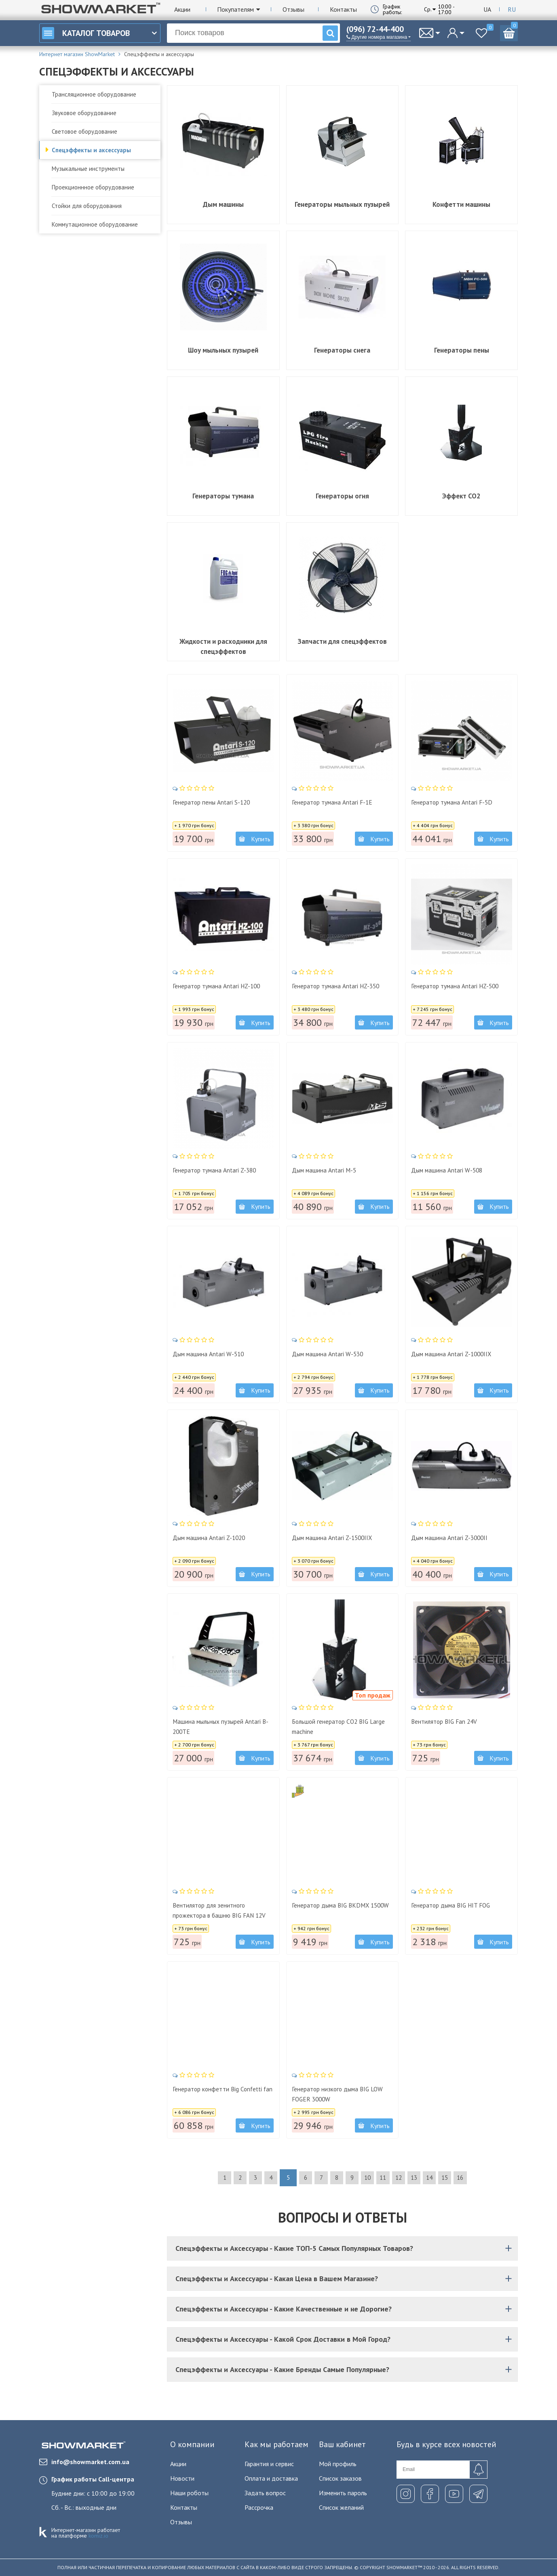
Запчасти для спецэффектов (342, 641)
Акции (182, 9)
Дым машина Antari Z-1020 (216, 1534)
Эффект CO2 (461, 496)
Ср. (428, 9)
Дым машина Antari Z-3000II (456, 1534)
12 (410, 2177)
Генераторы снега (342, 350)
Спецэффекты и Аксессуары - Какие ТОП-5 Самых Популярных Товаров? (344, 2248)
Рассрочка (259, 2507)
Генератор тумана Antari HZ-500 (457, 988)
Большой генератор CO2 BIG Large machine (338, 1723)
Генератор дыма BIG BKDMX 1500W (338, 1907)
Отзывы (293, 9)
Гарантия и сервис (269, 2464)
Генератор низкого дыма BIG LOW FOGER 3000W (339, 2091)
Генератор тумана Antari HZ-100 (219, 988)
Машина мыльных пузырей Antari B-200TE (216, 1723)
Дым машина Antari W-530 (335, 1351)
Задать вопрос (265, 2493)
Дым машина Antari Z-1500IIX (339, 1534)
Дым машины (223, 204)
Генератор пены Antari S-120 (219, 799)
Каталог (86, 33)
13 (429, 2177)
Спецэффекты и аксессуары (91, 150)
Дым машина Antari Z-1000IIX (458, 1351)
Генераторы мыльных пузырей (342, 204)
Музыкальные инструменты (88, 168)
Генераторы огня (342, 496)
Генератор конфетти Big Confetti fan (213, 2091)
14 (449, 2177)
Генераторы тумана (223, 496)
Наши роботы (189, 2493)
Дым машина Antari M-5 (331, 1167)
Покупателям (235, 9)
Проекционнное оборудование (93, 187)
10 (371, 2177)
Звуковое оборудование (84, 113)
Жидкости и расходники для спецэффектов (223, 646)
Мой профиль (338, 2464)
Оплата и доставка (271, 2478)
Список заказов (340, 2478)
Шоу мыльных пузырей (223, 350)
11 (391, 2177)
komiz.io (98, 2535)
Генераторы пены (461, 350)
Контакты (343, 9)
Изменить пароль (343, 2493)
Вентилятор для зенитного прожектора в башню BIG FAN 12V (221, 1912)
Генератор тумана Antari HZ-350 (338, 988)
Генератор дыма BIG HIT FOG (458, 1902)
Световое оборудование (84, 131)
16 (488, 2177)
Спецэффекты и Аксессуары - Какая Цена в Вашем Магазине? (344, 2278)
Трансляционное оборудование (94, 94)
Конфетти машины (461, 204)
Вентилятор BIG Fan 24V (451, 1718)
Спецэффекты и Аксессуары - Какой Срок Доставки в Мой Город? (344, 2339)
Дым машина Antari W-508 (454, 1167)
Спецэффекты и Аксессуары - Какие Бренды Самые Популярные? (344, 2369)
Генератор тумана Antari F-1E (340, 799)
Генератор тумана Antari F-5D (459, 799)
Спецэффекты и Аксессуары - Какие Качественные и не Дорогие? (344, 2309)
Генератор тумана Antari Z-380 (222, 1167)
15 (468, 2177)
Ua (487, 9)
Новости (182, 2478)
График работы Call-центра (92, 2479)
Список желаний (341, 2507)
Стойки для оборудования (87, 206)
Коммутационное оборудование (95, 224)
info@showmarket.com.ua (84, 2462)
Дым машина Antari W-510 (215, 1351)
